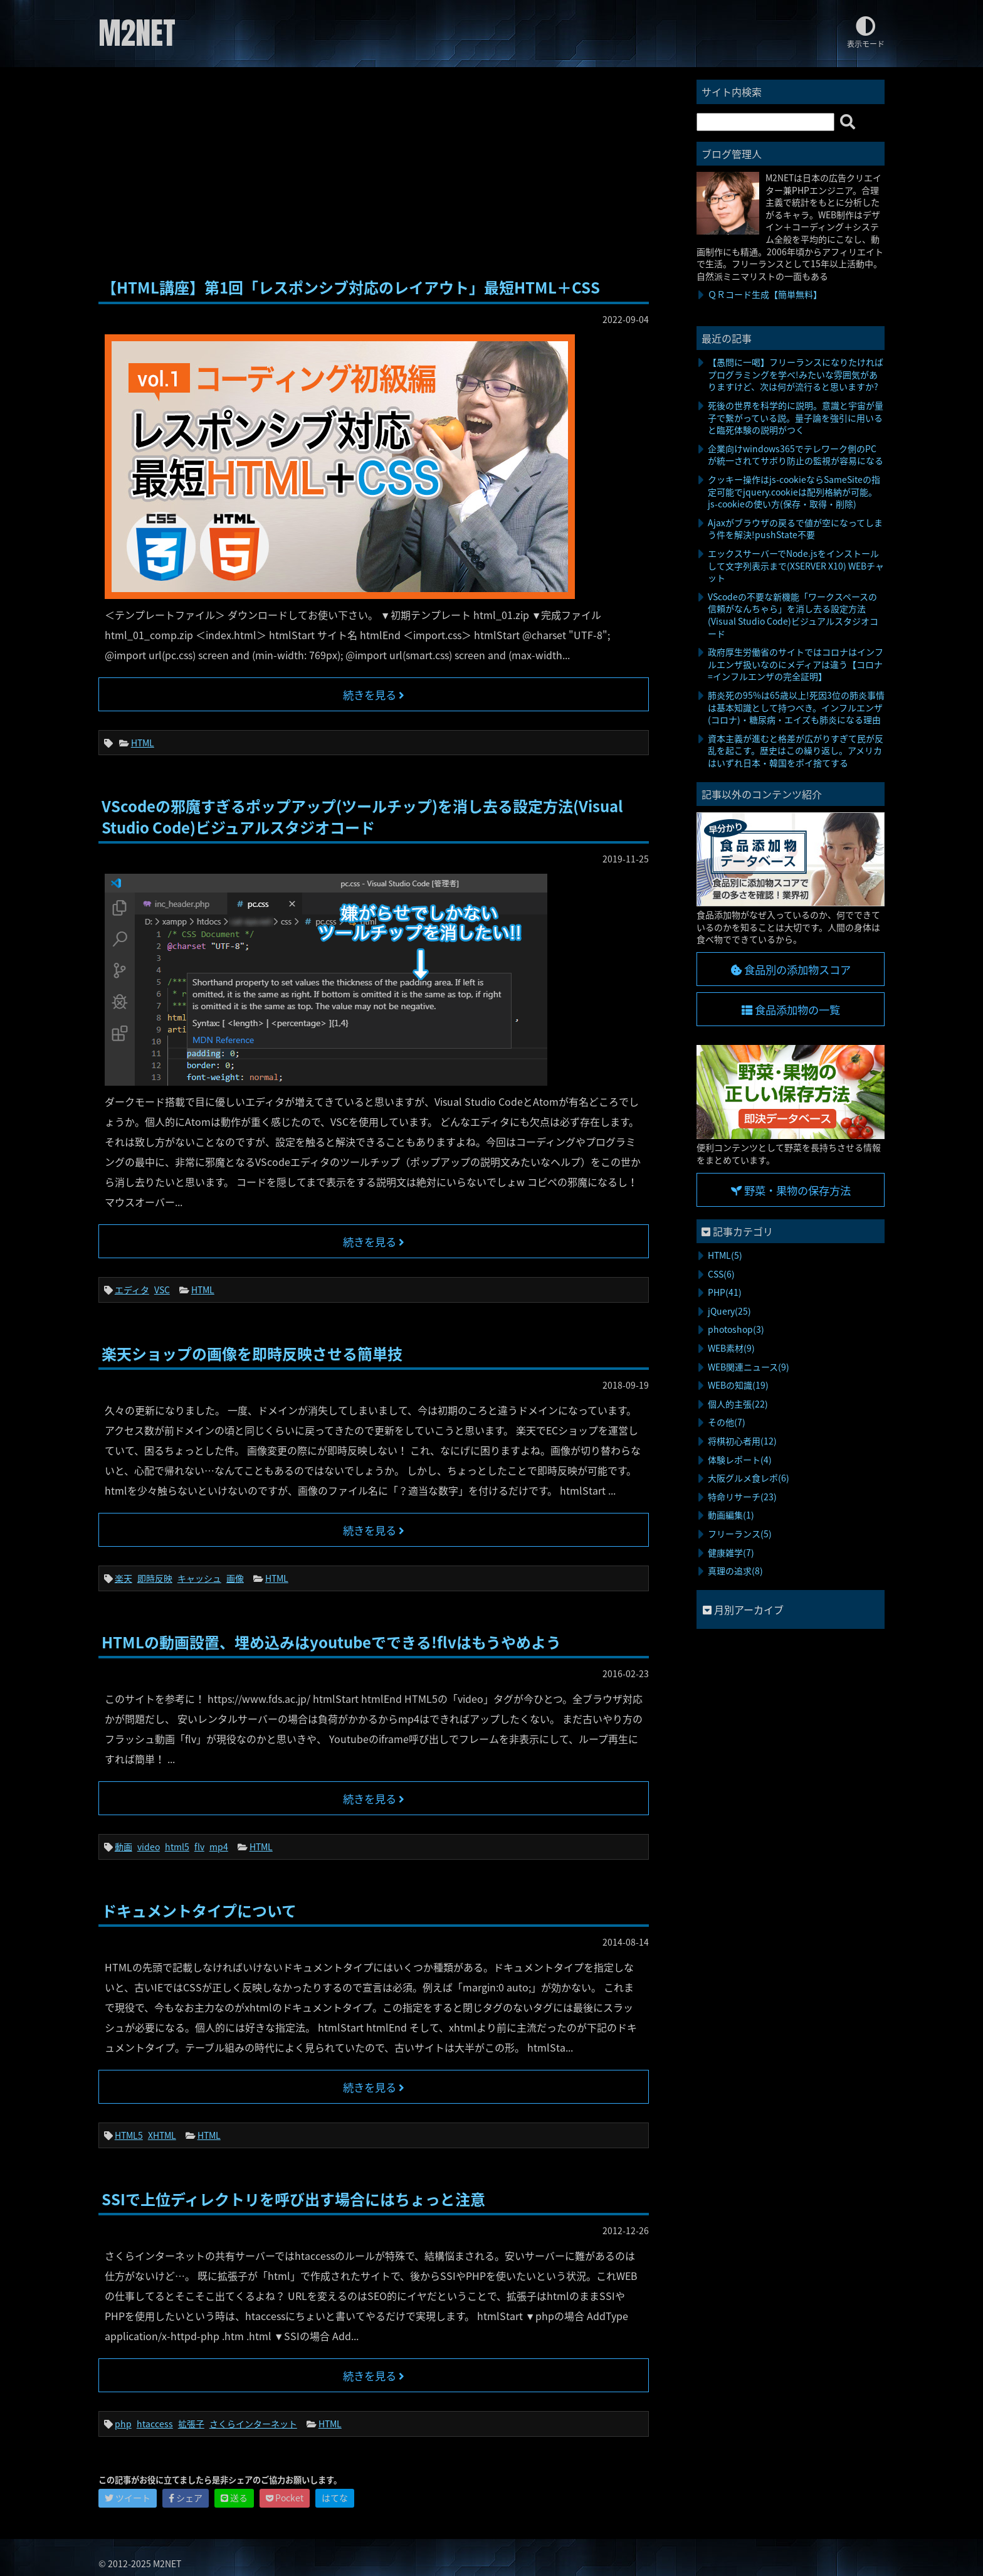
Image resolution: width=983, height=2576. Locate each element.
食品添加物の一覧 (790, 1009)
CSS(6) (721, 1274)
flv (199, 1846)
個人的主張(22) (738, 1403)
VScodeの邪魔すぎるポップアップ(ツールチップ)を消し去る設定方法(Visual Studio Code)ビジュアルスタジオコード (362, 817)
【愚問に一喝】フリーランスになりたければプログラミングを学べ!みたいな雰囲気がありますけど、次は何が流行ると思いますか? (795, 374)
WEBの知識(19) (738, 1385)
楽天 (123, 1578)
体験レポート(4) (740, 1459)
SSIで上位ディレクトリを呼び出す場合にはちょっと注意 (293, 2199)
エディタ (132, 1289)
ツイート (127, 2497)
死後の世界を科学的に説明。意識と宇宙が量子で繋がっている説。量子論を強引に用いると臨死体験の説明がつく (795, 417)
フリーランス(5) (740, 1533)
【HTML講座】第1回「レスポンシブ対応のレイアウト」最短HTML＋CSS (351, 287)
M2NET (137, 33)
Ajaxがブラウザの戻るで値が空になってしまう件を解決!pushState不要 (795, 528)
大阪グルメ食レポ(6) (748, 1477)
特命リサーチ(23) (742, 1496)
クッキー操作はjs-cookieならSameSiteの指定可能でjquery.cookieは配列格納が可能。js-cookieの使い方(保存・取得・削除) (794, 491)
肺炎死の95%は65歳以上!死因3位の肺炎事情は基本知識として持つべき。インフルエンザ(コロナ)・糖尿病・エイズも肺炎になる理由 (796, 707)
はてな (335, 2497)
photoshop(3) (736, 1329)
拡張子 (191, 2423)
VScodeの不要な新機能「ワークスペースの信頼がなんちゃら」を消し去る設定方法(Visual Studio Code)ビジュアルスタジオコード (793, 615)
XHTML (162, 2135)
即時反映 (154, 1578)
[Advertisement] (373, 174)
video (148, 1846)
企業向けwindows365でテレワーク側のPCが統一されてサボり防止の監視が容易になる (795, 454)
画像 (235, 1578)
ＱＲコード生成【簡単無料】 (765, 294)
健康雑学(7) (731, 1552)
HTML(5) (725, 1255)
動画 (123, 1846)
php (123, 2423)
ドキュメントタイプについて (199, 1910)
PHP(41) (725, 1292)
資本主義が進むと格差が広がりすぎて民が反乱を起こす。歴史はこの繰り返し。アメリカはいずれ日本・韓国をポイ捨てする (795, 750)
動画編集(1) (731, 1514)
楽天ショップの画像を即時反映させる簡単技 (252, 1353)
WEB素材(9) (731, 1348)
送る (234, 2497)
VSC (162, 1289)
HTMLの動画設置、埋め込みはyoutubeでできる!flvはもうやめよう (331, 1642)
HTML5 (129, 2135)
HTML (142, 742)
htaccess (155, 2423)
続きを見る (373, 694)
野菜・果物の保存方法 (790, 1190)
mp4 (218, 1846)
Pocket (284, 2497)
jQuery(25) (729, 1311)
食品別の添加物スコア (790, 969)
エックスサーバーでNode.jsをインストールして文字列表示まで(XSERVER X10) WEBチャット (796, 565)
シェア (185, 2497)
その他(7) (726, 1422)
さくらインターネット (253, 2423)
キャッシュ (199, 1578)
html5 (177, 1846)
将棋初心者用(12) (742, 1440)
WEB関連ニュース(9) (748, 1366)
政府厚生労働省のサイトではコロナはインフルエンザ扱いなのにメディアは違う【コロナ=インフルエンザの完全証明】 (795, 663)
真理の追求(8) (735, 1570)
